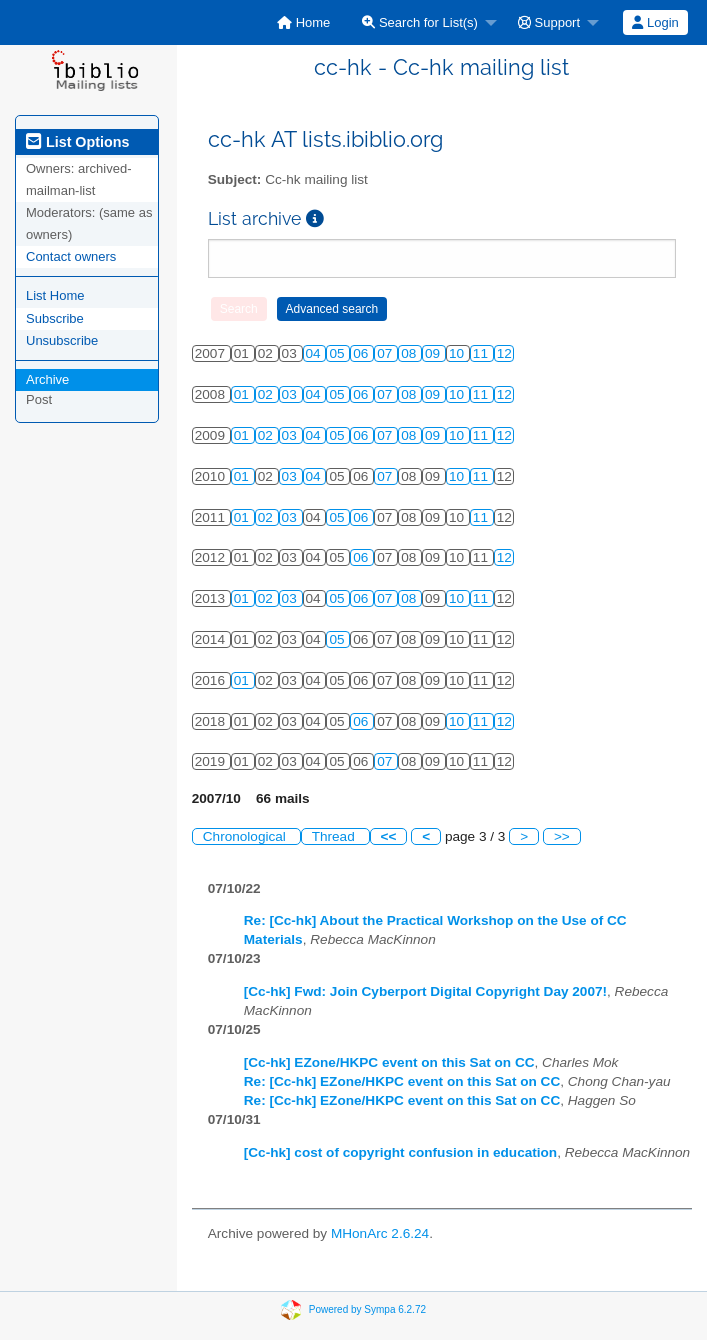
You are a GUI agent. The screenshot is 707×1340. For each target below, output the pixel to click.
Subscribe (55, 318)
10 (458, 353)
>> (562, 836)
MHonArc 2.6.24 (380, 1233)
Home (303, 22)
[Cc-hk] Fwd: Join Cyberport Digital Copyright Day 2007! (425, 991)
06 (362, 353)
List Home (55, 295)
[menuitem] (303, 22)
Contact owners (71, 256)
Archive (47, 379)
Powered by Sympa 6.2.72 (367, 1308)
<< (389, 836)
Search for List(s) (420, 22)
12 (504, 353)
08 (410, 353)
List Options (77, 142)
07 (386, 353)
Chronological (246, 836)
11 (482, 353)
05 (338, 353)
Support (549, 22)
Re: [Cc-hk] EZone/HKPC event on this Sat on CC (402, 1081)
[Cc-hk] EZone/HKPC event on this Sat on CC (389, 1062)
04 (315, 353)
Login (655, 22)
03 (291, 394)
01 (243, 394)
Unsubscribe (62, 340)
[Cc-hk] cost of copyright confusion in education (400, 1152)
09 (434, 353)
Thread (335, 836)
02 (267, 394)
